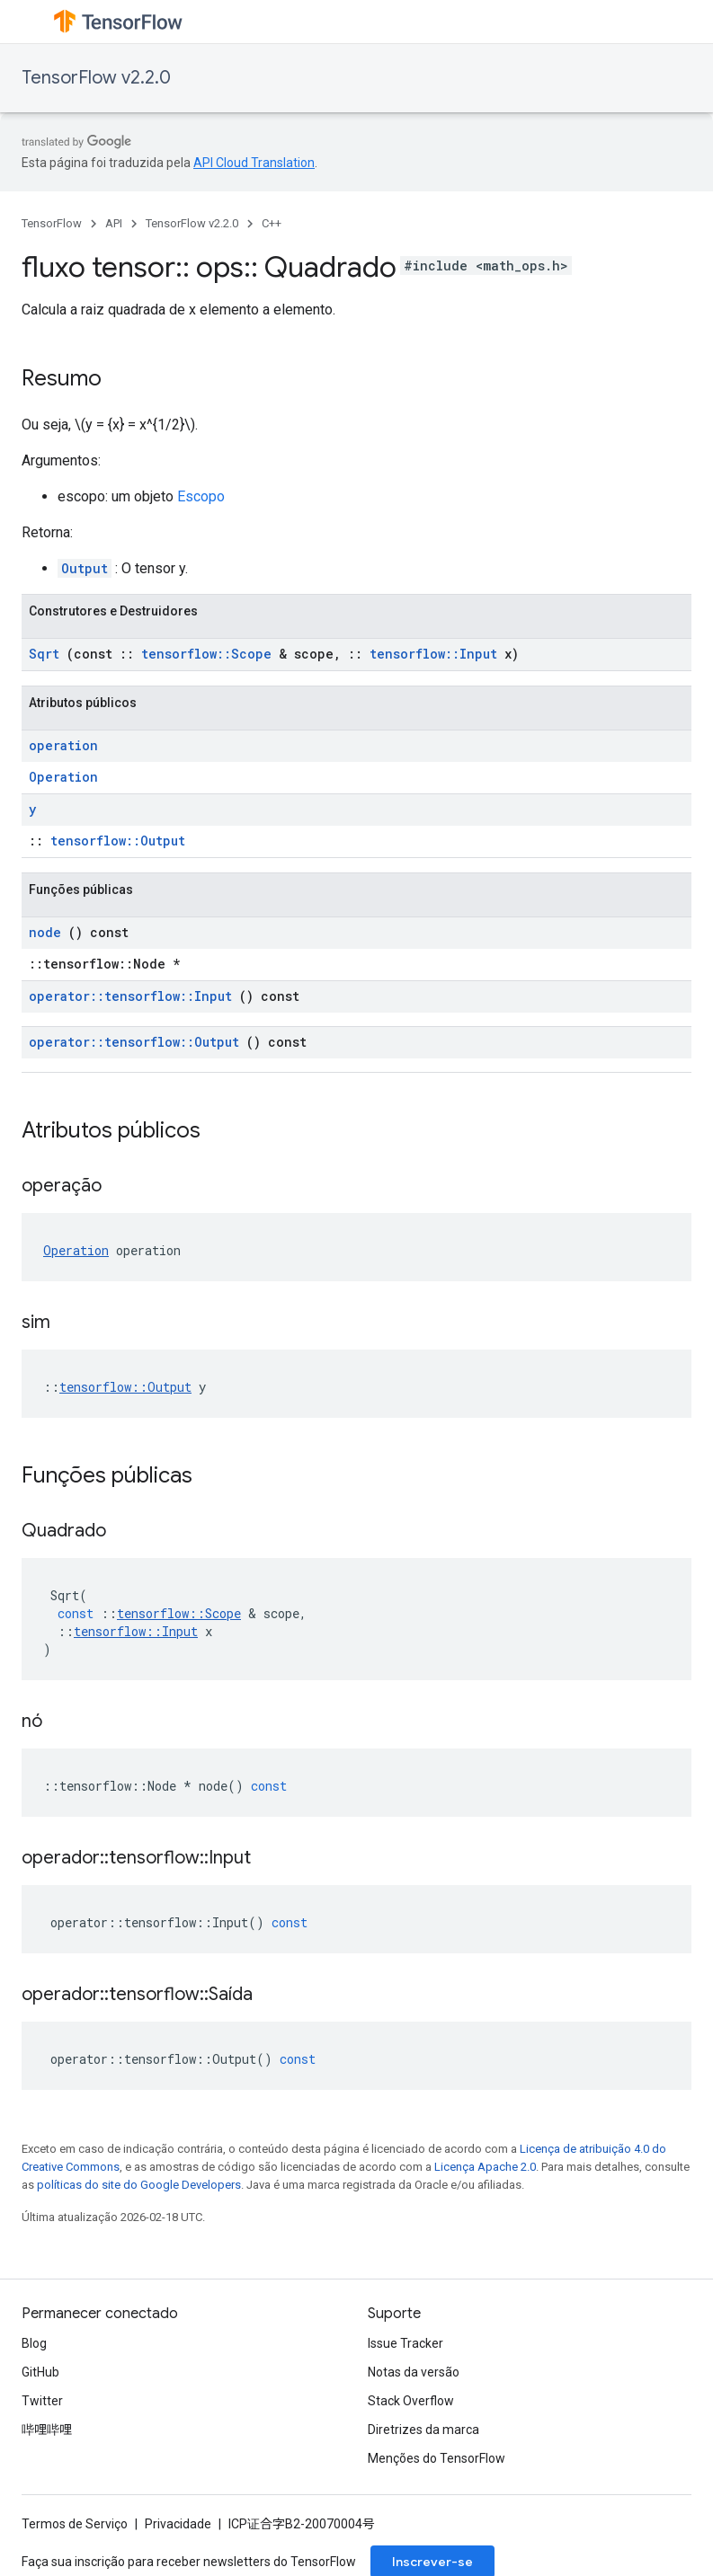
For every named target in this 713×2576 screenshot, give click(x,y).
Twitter (42, 2401)
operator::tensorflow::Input (130, 996)
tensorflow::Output (117, 840)
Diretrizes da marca (423, 2429)
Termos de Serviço (75, 2524)
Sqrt (44, 653)
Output (84, 568)
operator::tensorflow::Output (134, 1041)
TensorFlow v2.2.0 (96, 77)
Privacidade (178, 2524)
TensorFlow (52, 223)
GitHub (40, 2372)
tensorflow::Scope (206, 653)
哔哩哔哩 (47, 2429)
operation (63, 745)
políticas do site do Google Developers (139, 2184)
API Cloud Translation (254, 162)
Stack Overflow (411, 2401)
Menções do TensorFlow (436, 2458)
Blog (34, 2343)
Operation (63, 776)
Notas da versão (413, 2372)
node (45, 932)
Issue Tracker (405, 2343)
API (113, 223)
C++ (271, 223)
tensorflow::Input (433, 653)
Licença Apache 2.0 (485, 2166)
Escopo (201, 496)
